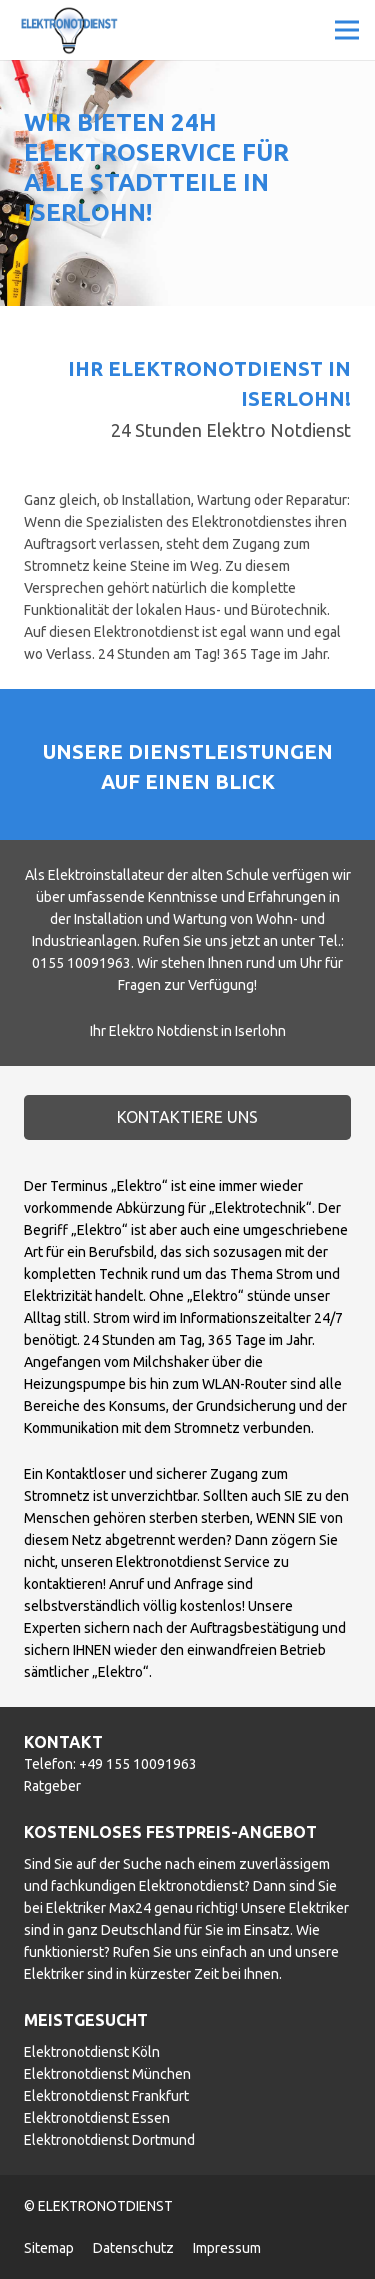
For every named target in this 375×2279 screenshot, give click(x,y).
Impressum (227, 2248)
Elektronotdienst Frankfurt (106, 2096)
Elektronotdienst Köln (92, 2052)
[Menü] (347, 30)
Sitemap (49, 2248)
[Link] (69, 30)
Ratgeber (52, 1786)
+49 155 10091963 (138, 1764)
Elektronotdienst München (107, 2074)
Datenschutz (133, 2248)
